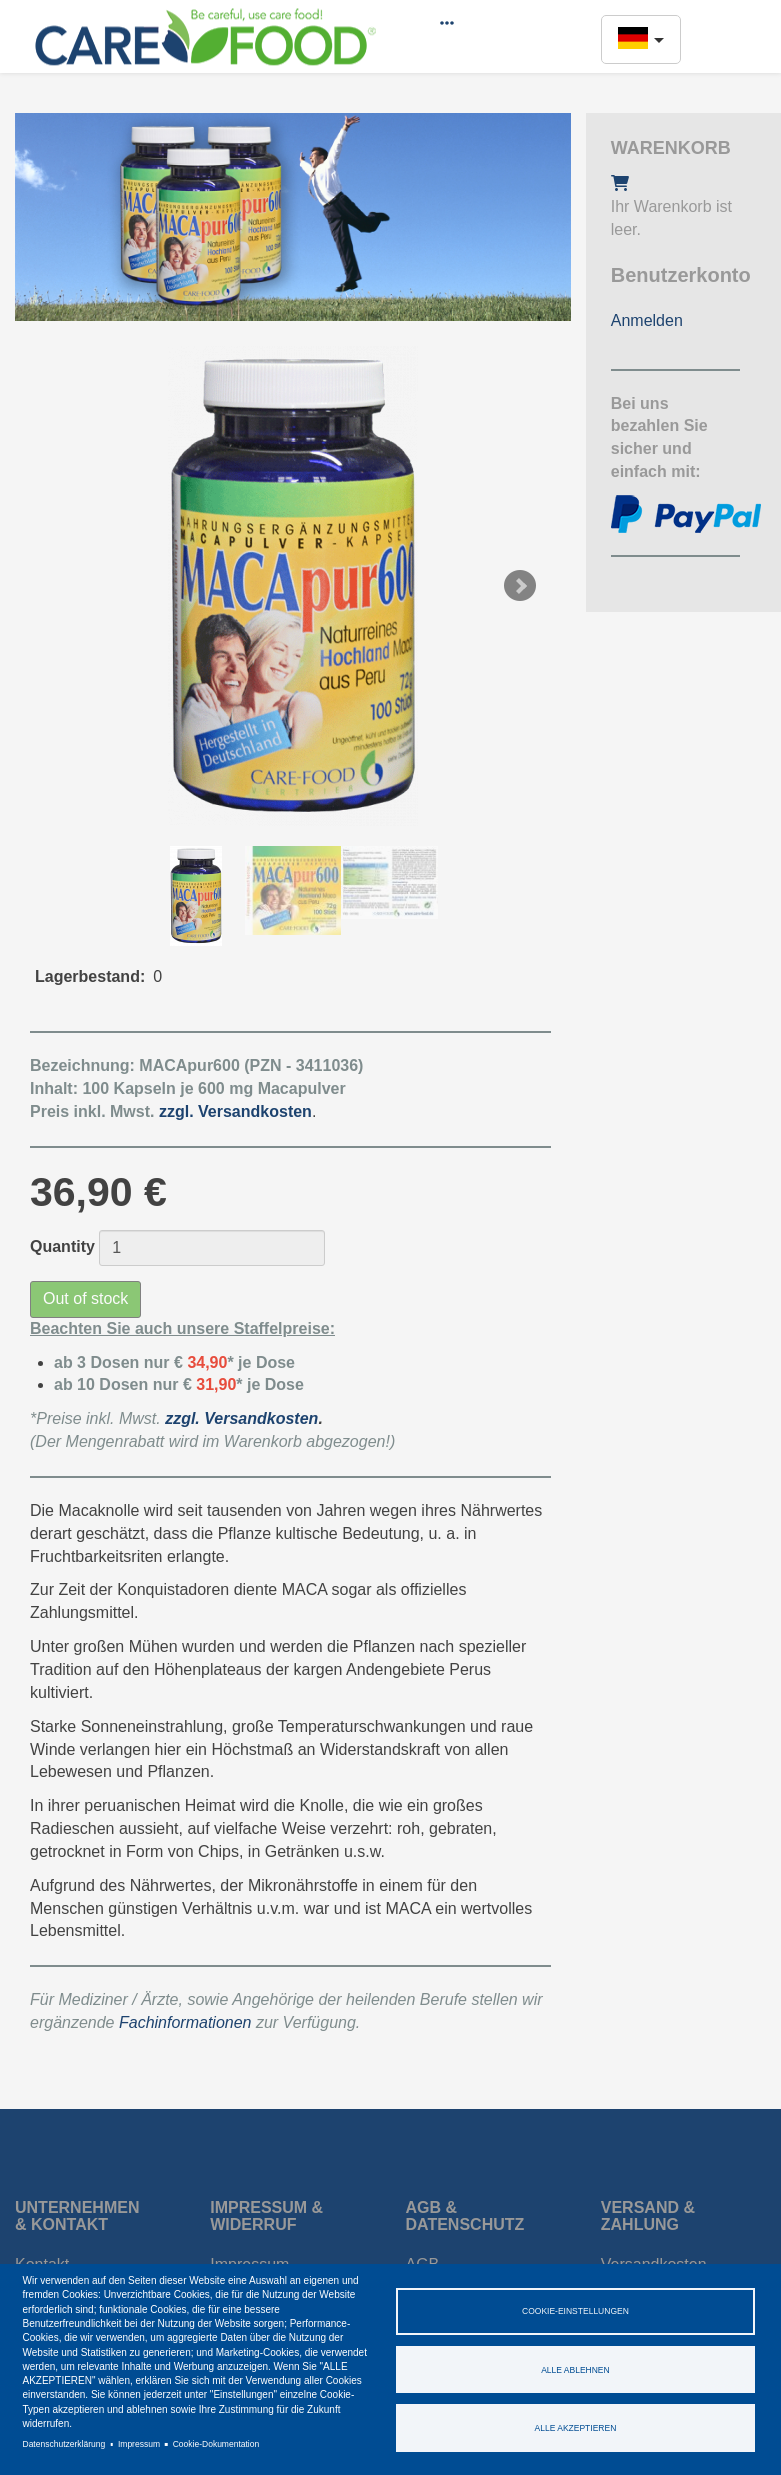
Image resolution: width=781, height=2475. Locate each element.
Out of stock (85, 1298)
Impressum (139, 2444)
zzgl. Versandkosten (241, 1418)
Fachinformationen (185, 2022)
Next (520, 586)
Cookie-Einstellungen (575, 2311)
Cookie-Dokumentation (216, 2444)
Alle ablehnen (575, 2370)
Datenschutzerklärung (64, 2444)
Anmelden (647, 320)
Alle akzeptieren (576, 2428)
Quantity (62, 1246)
